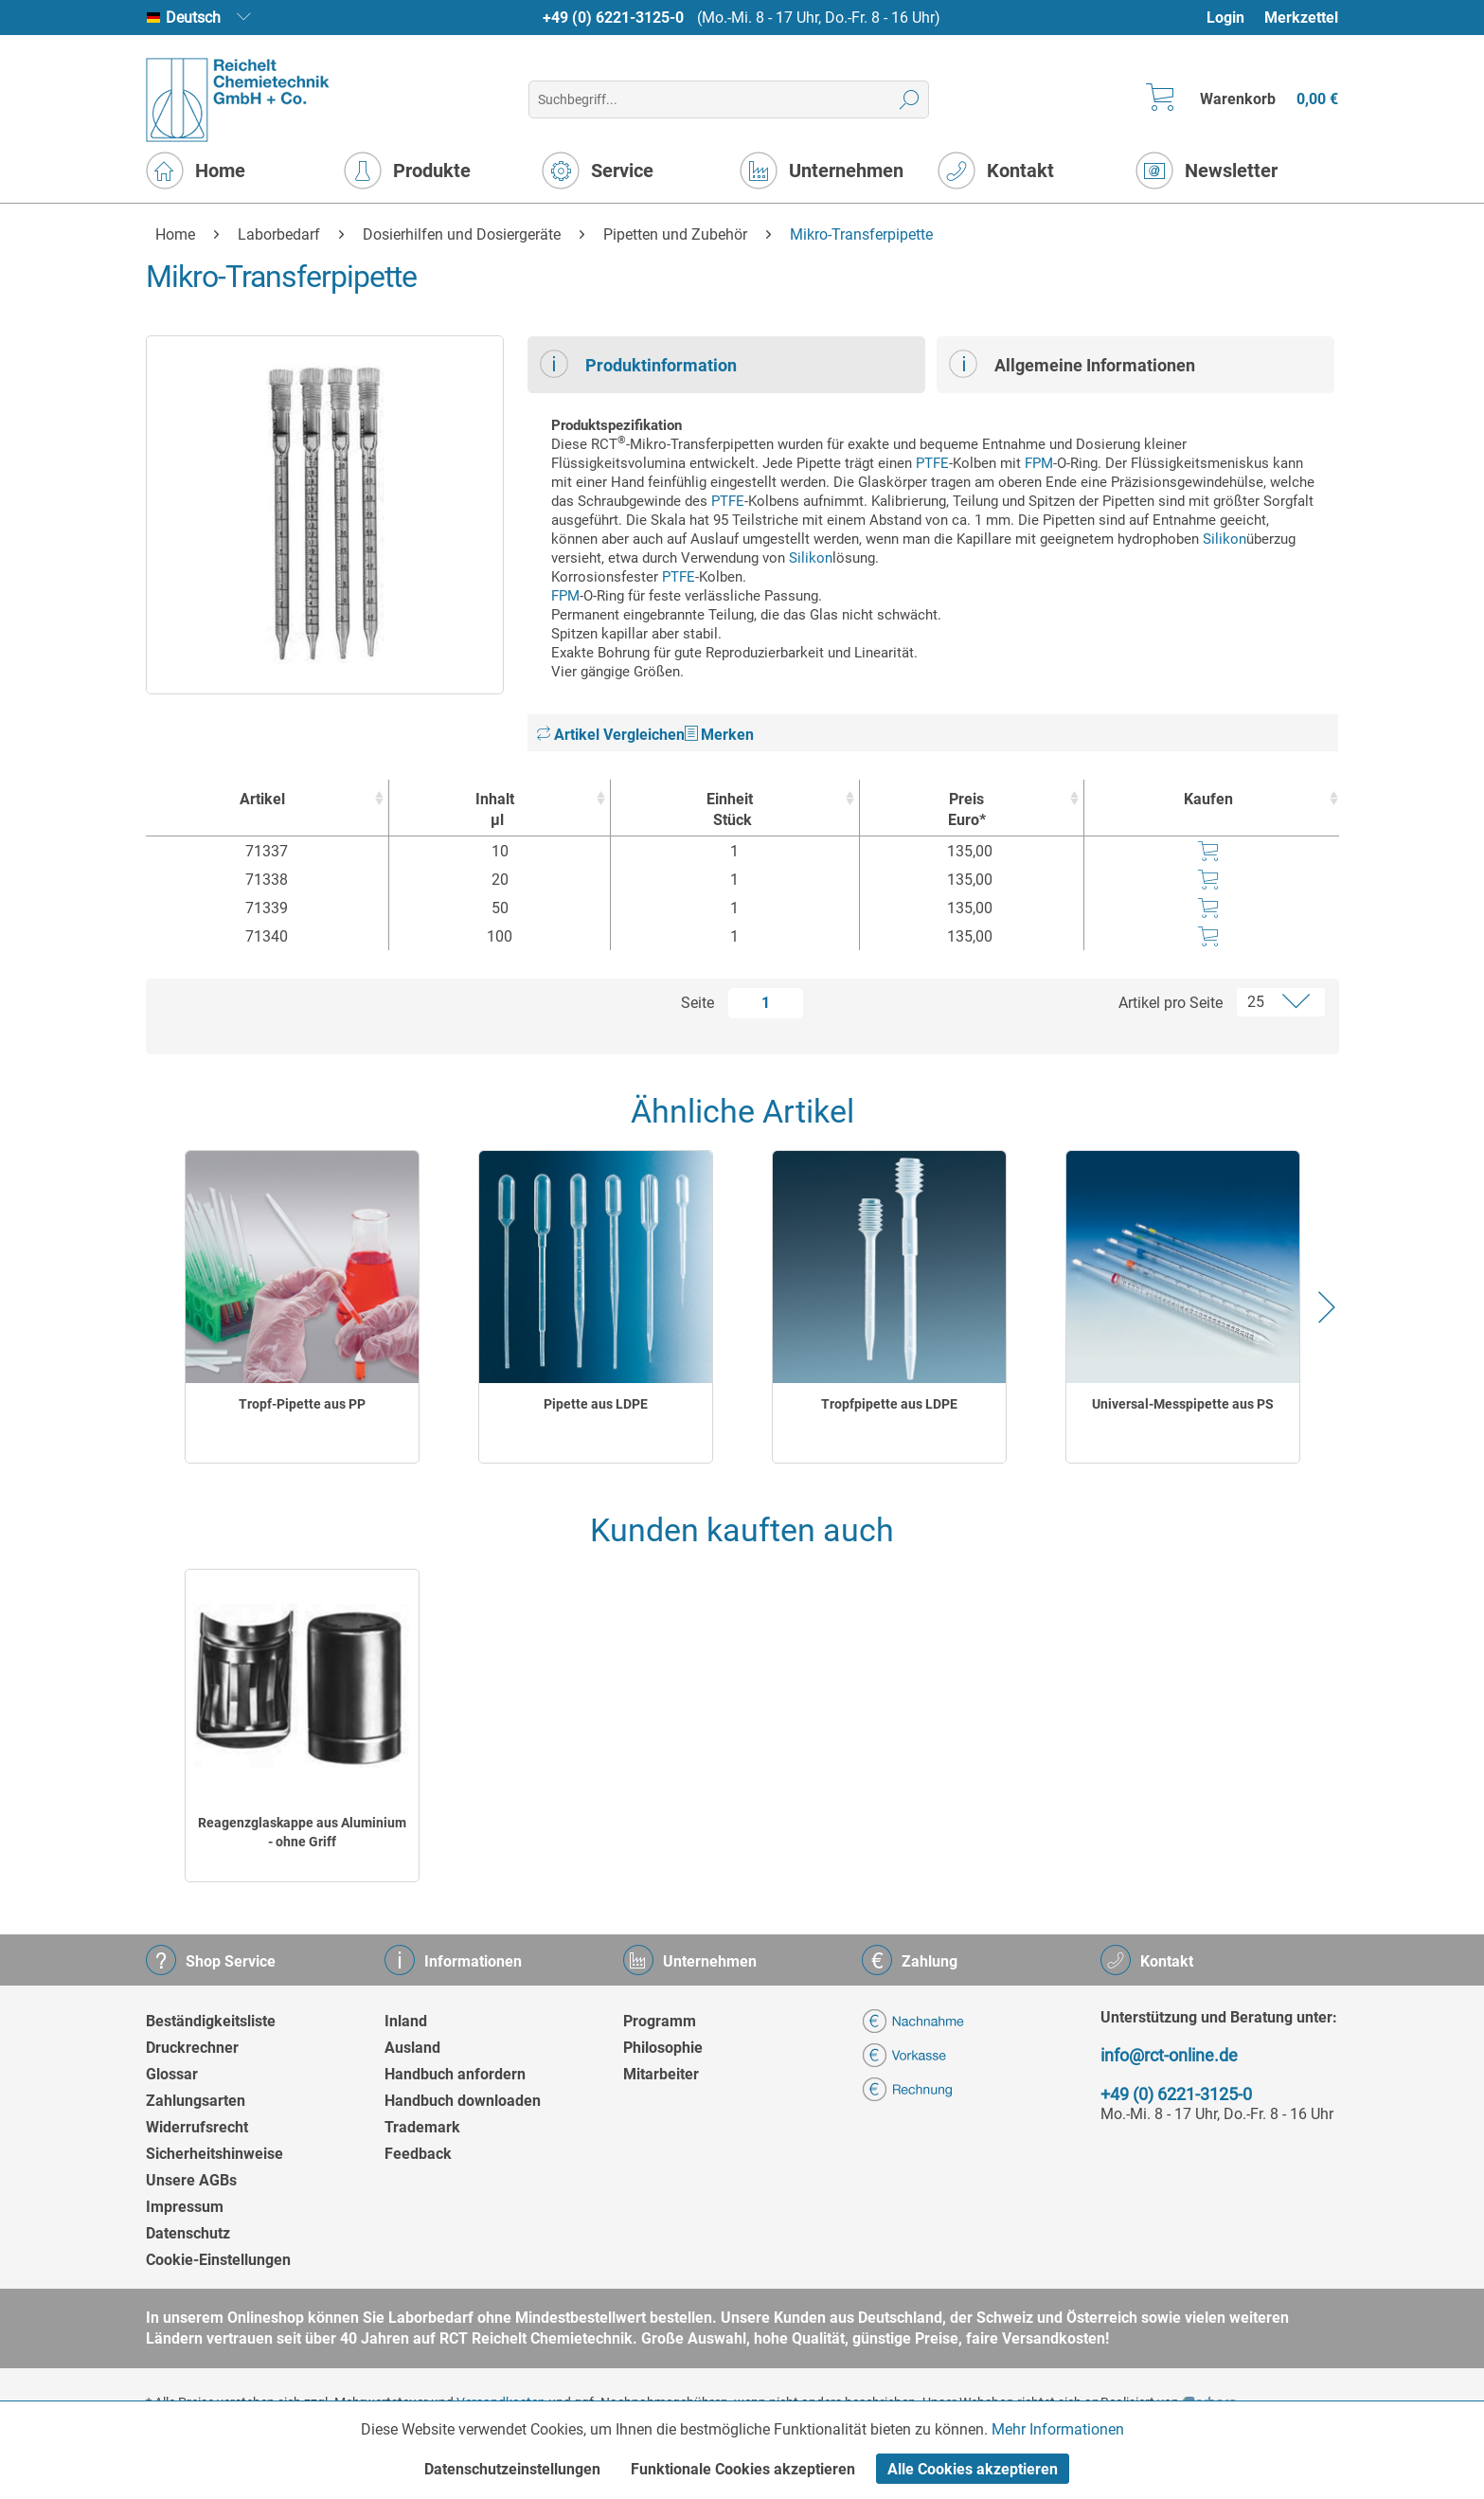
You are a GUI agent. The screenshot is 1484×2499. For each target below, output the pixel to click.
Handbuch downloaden (462, 2101)
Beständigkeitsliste (211, 2021)
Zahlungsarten (195, 2101)
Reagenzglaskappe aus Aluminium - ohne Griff (302, 1832)
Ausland (412, 2048)
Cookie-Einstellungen (218, 2260)
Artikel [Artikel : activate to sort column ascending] (262, 799)
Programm (659, 2021)
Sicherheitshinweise (214, 2154)
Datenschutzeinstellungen (512, 2469)
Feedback (418, 2154)
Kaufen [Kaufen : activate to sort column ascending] (1208, 799)
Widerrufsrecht (197, 2127)
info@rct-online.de (1169, 2055)
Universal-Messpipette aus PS (1183, 1403)
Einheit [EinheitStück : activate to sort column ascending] (730, 810)
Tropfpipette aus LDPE (889, 1403)
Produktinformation (638, 364)
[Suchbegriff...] (728, 99)
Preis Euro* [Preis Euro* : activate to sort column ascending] (967, 809)
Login (1225, 18)
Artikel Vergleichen (611, 735)
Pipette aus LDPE (596, 1403)
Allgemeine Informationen (1072, 364)
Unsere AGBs (191, 2180)
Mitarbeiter (661, 2074)
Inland (405, 2021)
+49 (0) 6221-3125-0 (613, 18)
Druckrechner (192, 2048)
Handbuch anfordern (455, 2074)
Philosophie (663, 2048)
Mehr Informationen (1058, 2429)
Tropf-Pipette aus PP (302, 1403)
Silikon (1224, 539)
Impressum (184, 2207)
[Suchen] (909, 99)
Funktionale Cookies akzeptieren (743, 2469)
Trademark (422, 2127)
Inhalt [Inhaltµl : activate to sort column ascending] (494, 810)
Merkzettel (1301, 18)
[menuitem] (1234, 17)
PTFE (932, 463)
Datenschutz (188, 2233)
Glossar (172, 2074)
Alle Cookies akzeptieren (972, 2469)
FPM (1039, 463)
